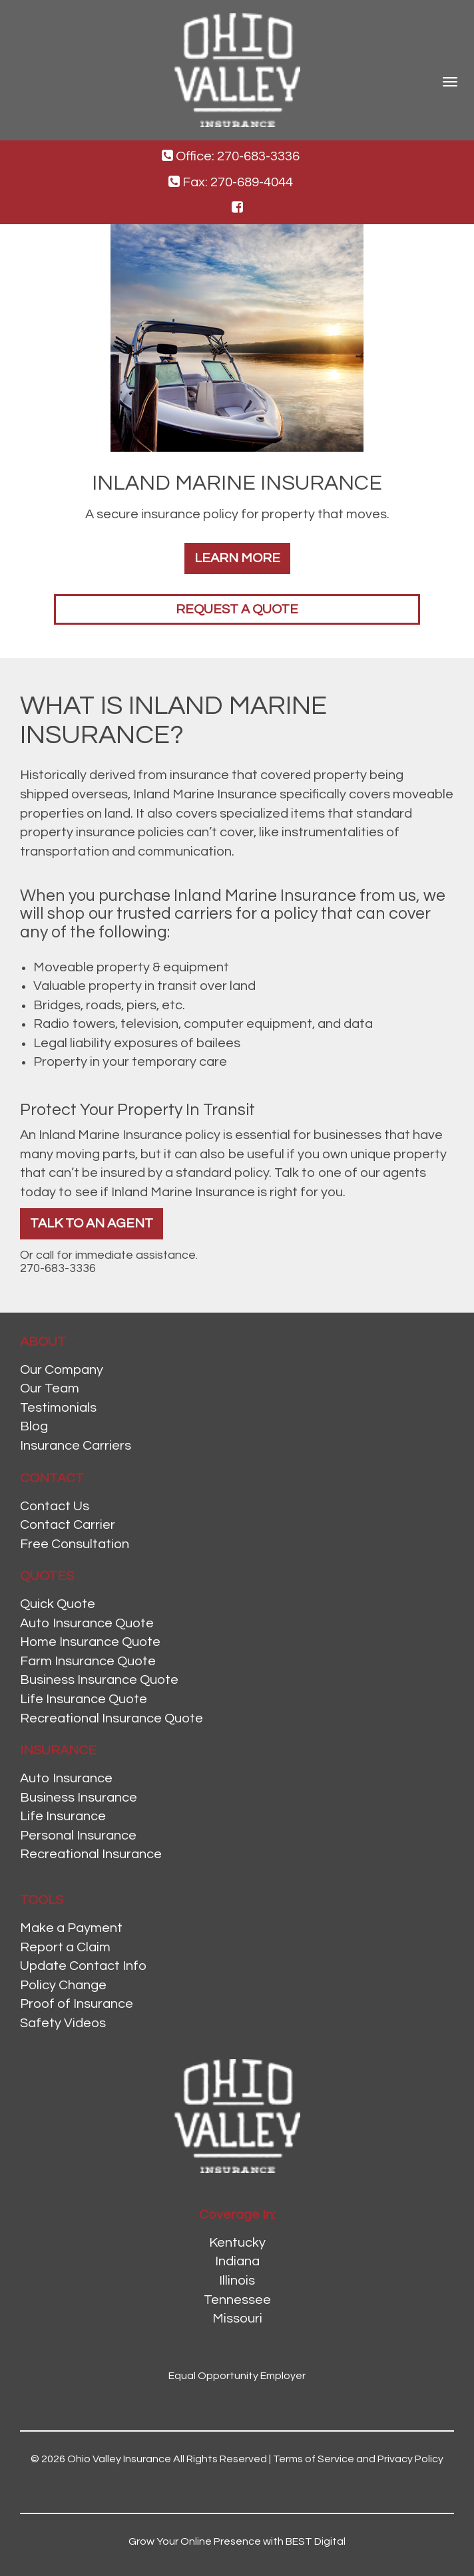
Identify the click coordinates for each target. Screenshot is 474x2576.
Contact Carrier (67, 1524)
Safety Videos (63, 2023)
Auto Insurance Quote (87, 1623)
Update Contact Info (83, 1966)
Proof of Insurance (76, 2004)
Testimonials (58, 1407)
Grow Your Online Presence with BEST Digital (237, 2541)
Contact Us (54, 1506)
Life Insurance (63, 1816)
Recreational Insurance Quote (111, 1718)
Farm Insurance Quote (88, 1661)
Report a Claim (65, 1947)
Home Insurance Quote (90, 1642)
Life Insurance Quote (83, 1699)
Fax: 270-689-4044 (230, 182)
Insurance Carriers (75, 1445)
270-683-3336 (58, 1268)
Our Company (61, 1369)
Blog (34, 1426)
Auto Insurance (66, 1778)
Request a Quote (237, 609)
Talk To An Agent (91, 1223)
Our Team (49, 1388)
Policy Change (63, 1985)
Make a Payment (71, 1928)
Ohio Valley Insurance (119, 2459)
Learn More (237, 558)
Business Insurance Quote (99, 1680)
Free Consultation (74, 1544)
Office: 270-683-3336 (231, 156)
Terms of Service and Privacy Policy (358, 2459)
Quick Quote (57, 1604)
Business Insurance (78, 1797)
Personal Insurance (78, 1835)
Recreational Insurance (91, 1854)
